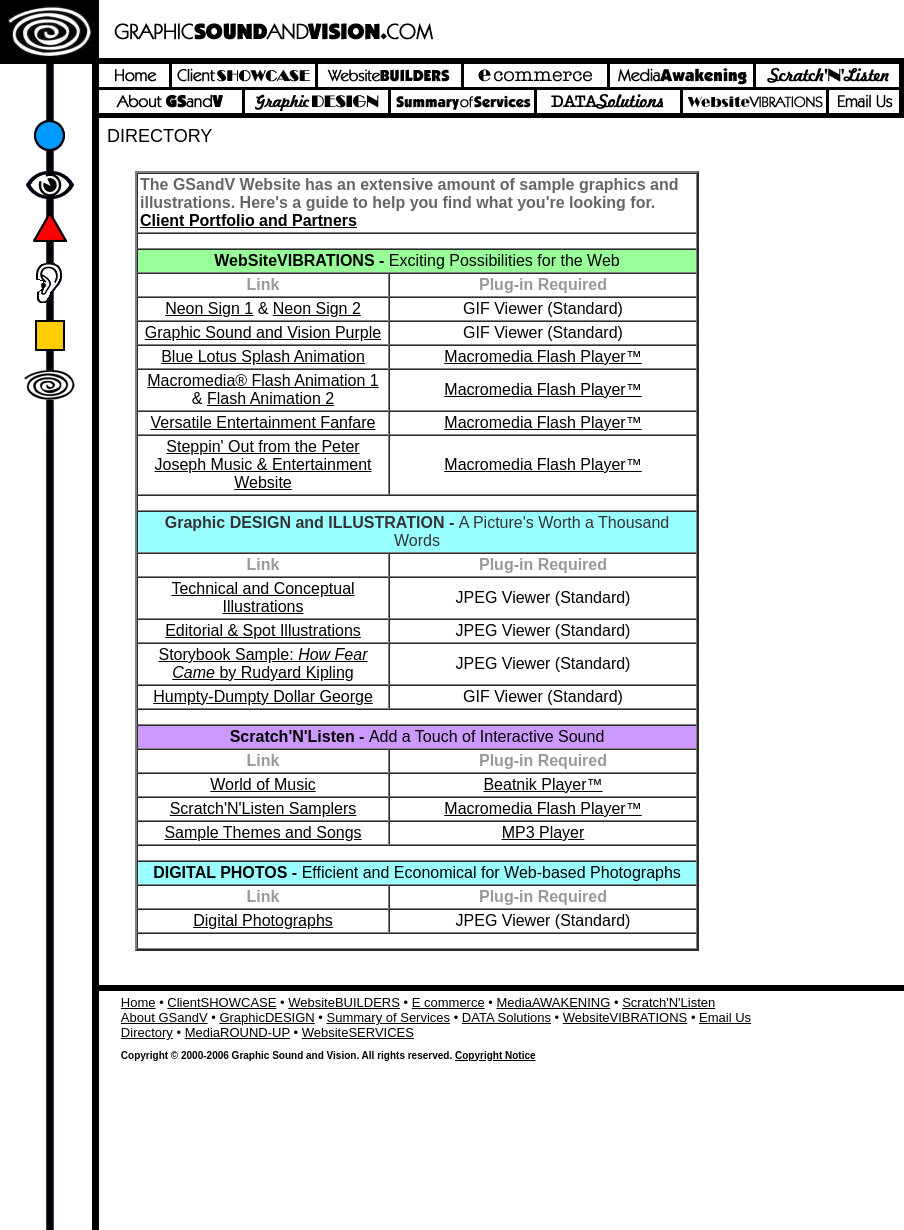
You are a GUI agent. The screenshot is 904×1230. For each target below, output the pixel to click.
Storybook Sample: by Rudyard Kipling (263, 663)
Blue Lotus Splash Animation (263, 356)
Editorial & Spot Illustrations (263, 630)
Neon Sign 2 (317, 308)
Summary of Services (389, 1017)
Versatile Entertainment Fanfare (262, 422)
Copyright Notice (495, 1055)
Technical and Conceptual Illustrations (262, 597)
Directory (147, 1032)
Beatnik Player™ (542, 784)
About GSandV (164, 1017)
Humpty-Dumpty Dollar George (263, 696)
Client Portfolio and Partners (248, 220)
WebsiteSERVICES (358, 1032)
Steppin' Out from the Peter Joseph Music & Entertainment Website (263, 464)
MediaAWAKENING (553, 1002)
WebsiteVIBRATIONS (625, 1017)
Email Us (725, 1017)
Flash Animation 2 (270, 398)
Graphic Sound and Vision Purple (263, 332)
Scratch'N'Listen (668, 1002)
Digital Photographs (263, 920)
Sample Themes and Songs (262, 832)
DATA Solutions (506, 1017)
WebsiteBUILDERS (344, 1002)
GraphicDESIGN (266, 1017)
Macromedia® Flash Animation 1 (262, 380)
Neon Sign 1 (209, 308)
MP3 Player (543, 832)
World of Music (263, 784)
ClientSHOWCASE (221, 1002)
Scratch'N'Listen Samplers (263, 808)
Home (138, 1002)
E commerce (448, 1002)
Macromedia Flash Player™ (542, 356)
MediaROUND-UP (237, 1032)
